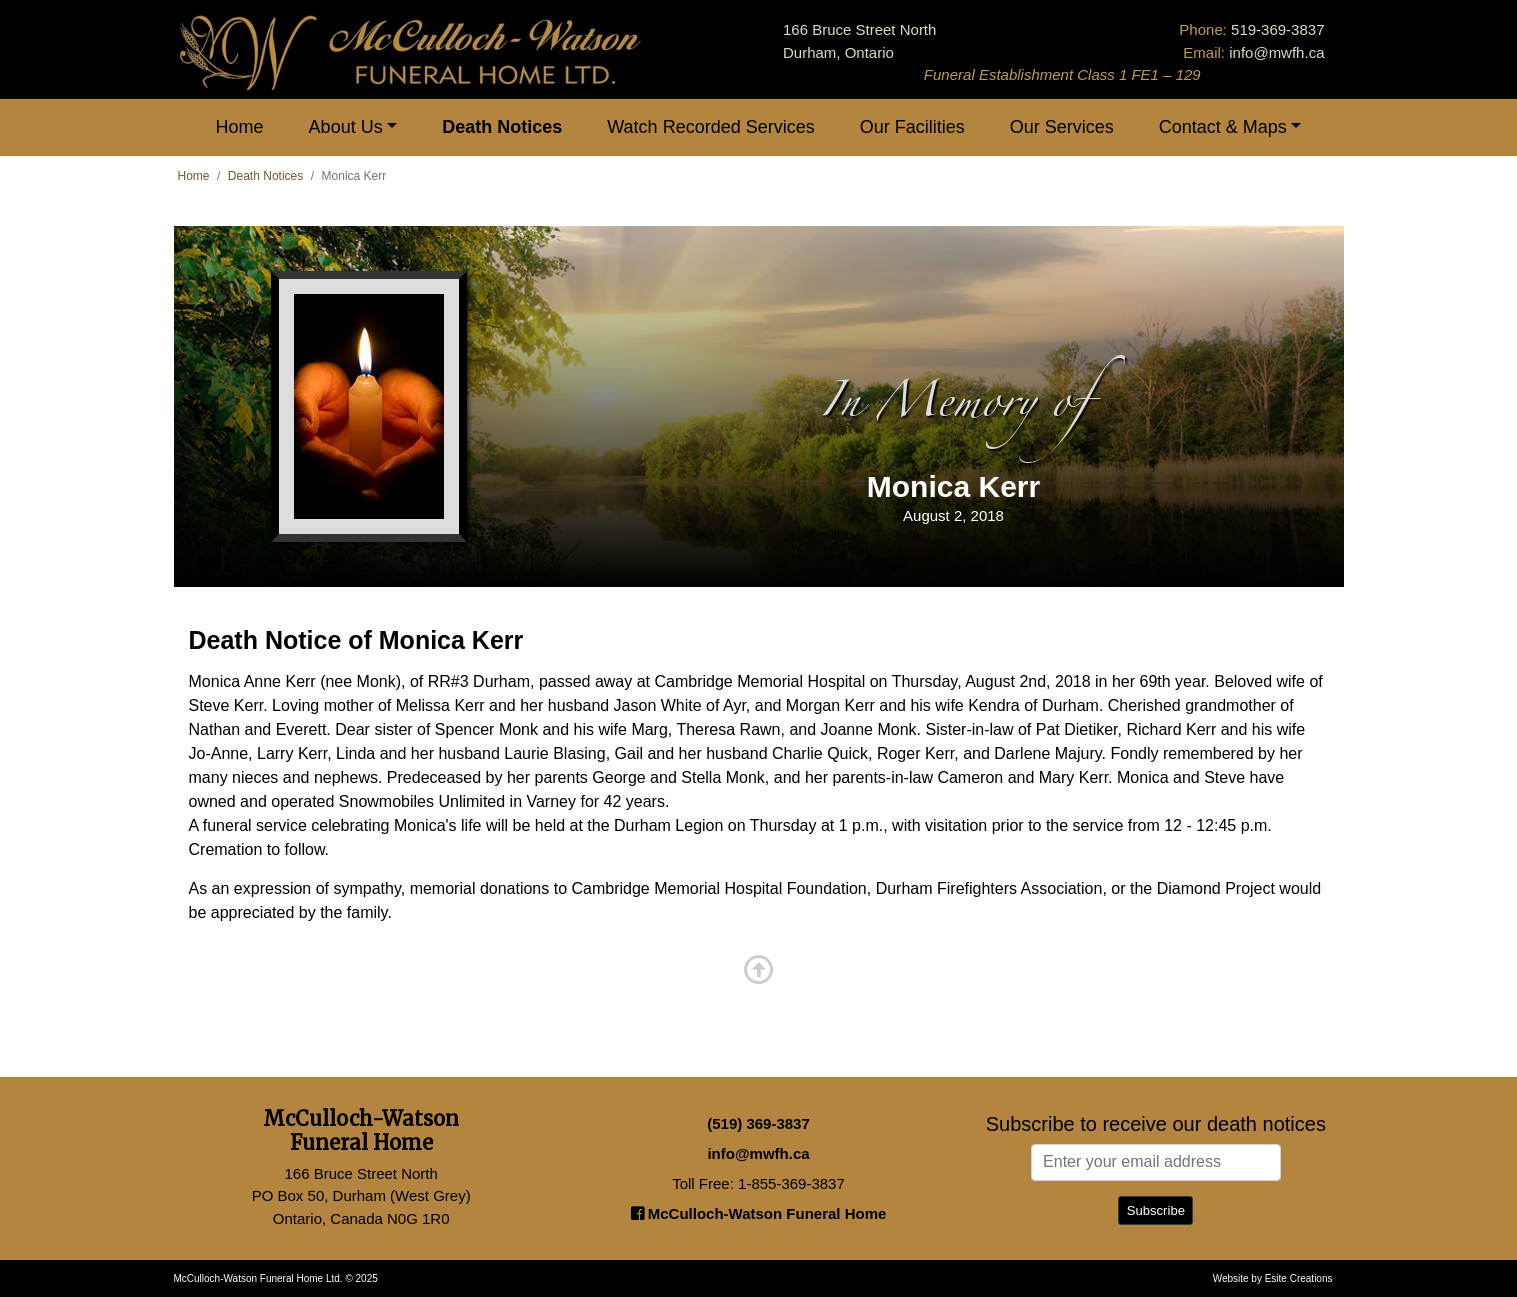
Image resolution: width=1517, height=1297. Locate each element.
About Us (346, 127)
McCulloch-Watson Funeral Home (759, 1213)
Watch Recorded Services (710, 127)
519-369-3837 (1277, 29)
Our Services (1062, 127)
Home (240, 127)
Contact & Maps (1223, 127)
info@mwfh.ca (1276, 52)
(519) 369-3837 (758, 1123)
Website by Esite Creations (1273, 1278)
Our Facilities (912, 127)
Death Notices (502, 127)
